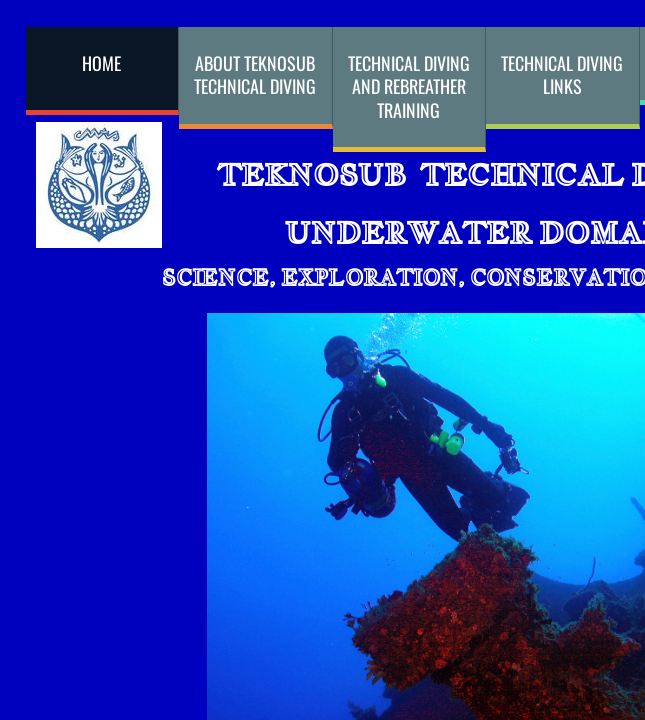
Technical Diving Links (562, 74)
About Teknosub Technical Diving (255, 74)
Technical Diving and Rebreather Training (409, 86)
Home (101, 63)
